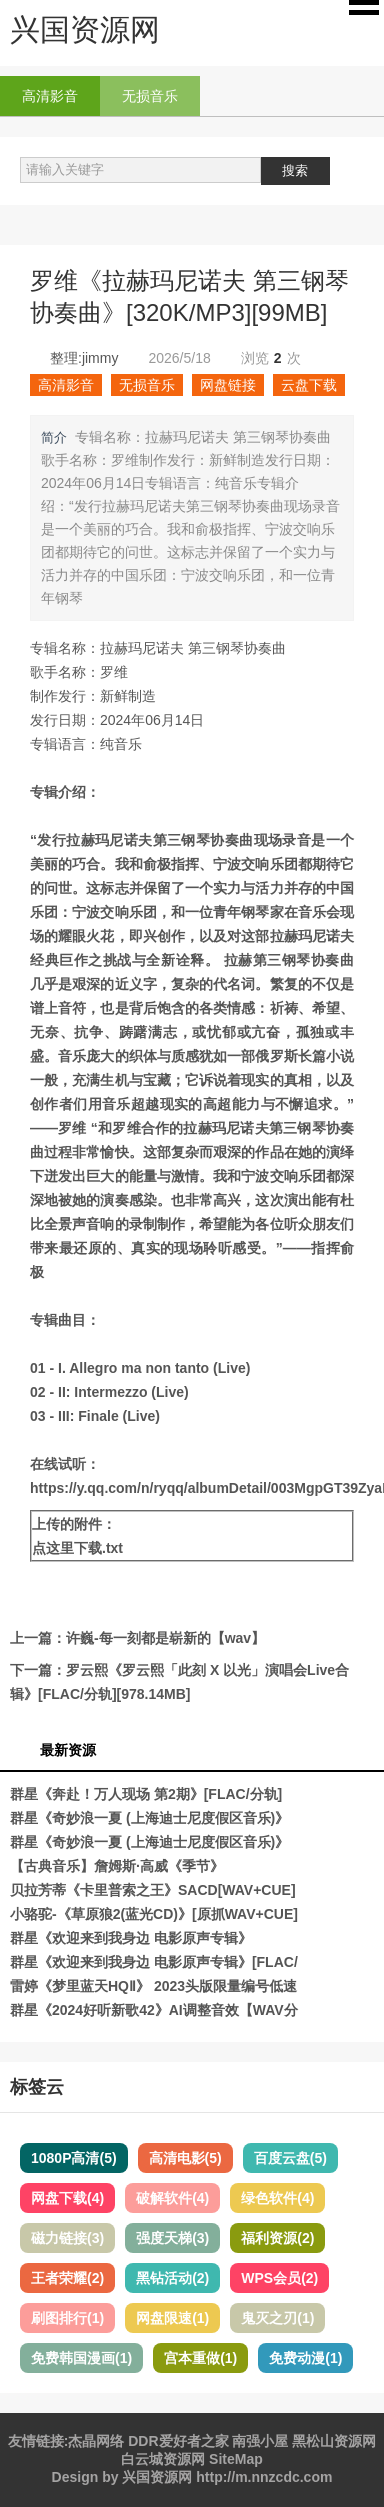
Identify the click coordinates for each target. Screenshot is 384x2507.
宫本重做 (200, 2358)
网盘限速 (172, 2318)
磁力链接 (67, 2238)
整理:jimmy (84, 358)
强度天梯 (172, 2238)
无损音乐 (150, 96)
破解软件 (172, 2198)
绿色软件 (277, 2198)
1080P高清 (74, 2158)
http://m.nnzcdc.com (264, 2477)
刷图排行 (67, 2318)
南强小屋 (260, 2441)
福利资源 (277, 2238)
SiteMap (236, 2459)
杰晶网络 (96, 2441)
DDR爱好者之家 (178, 2441)
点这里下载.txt (77, 1548)
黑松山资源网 (334, 2441)
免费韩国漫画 (81, 2358)
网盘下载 (67, 2198)
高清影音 (50, 96)
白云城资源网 (163, 2459)
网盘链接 (228, 385)
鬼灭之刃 (277, 2318)
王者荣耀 (67, 2278)
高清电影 (185, 2158)
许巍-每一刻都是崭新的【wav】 (165, 1638)
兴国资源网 (157, 2477)
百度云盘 (290, 2158)
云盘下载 (309, 385)
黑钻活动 (172, 2278)
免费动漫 (305, 2358)
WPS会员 (279, 2278)
